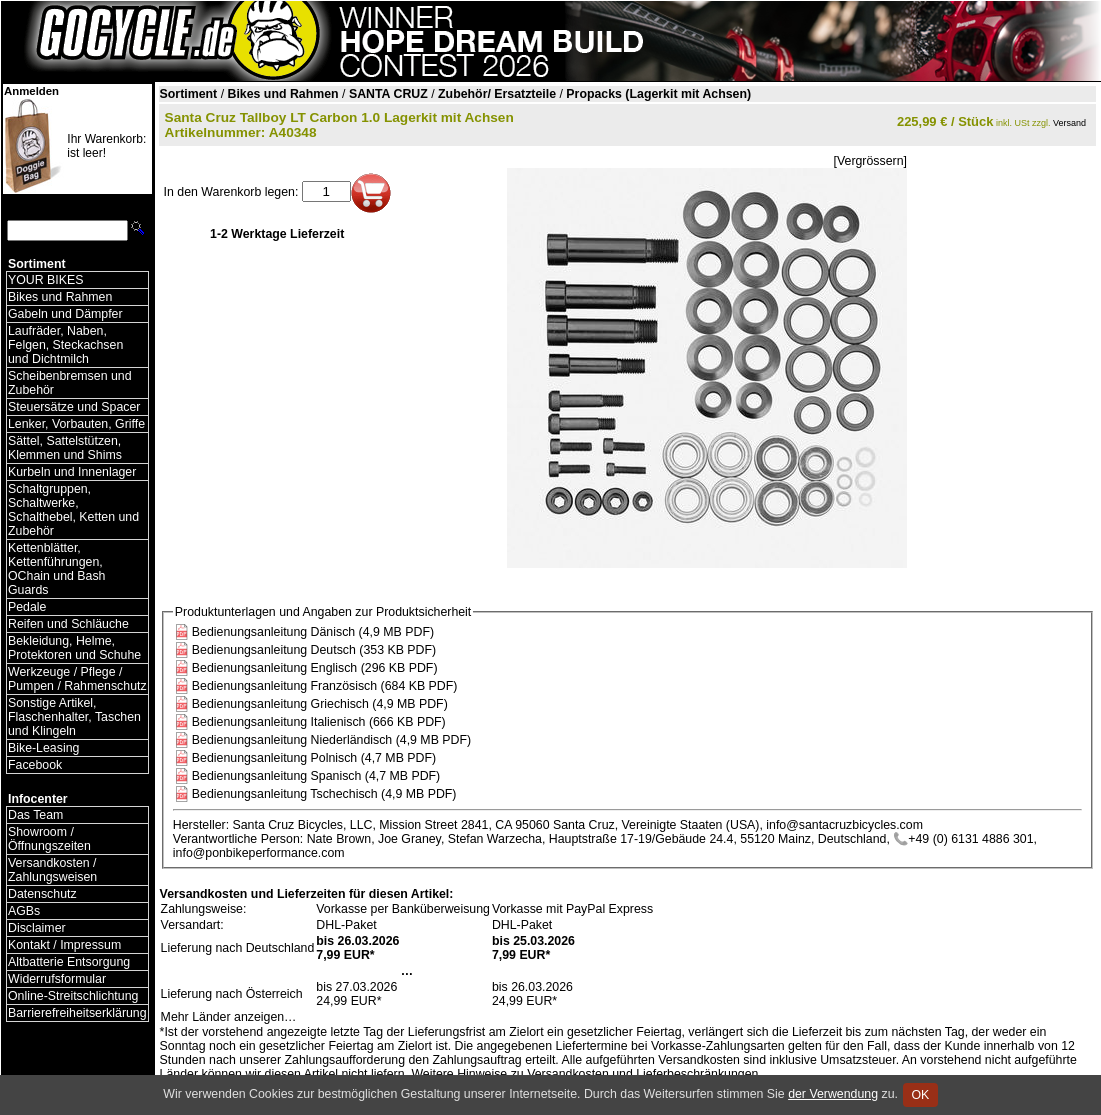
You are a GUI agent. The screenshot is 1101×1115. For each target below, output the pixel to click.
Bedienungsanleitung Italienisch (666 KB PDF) (319, 722)
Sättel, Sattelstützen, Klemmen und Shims (65, 448)
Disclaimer (37, 928)
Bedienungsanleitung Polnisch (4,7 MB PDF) (314, 758)
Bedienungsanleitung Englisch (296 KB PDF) (315, 668)
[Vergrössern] (870, 161)
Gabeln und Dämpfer (65, 314)
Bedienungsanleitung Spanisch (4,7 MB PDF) (316, 776)
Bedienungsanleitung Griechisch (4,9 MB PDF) (320, 704)
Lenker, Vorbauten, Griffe (76, 424)
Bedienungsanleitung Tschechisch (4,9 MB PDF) (324, 794)
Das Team (35, 815)
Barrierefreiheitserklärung (77, 1013)
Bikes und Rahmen (60, 297)
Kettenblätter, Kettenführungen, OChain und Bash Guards (56, 569)
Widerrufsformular (57, 979)
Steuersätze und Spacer (74, 407)
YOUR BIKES (45, 280)
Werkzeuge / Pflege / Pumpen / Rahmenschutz (77, 679)
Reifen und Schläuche (68, 624)
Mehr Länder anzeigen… (229, 1017)
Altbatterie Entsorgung (69, 962)
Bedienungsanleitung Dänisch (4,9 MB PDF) (313, 632)
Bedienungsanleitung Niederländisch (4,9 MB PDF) (331, 740)
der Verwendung (833, 1094)
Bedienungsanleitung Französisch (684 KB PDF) (325, 686)
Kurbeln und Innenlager (72, 472)
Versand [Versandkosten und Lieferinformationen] (1069, 123)
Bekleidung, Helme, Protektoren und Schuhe (74, 648)
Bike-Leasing (43, 748)
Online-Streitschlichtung (73, 996)
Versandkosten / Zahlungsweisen (52, 870)
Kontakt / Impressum (64, 945)
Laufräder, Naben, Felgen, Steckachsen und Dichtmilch (65, 345)
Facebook (35, 765)
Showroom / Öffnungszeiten (49, 839)
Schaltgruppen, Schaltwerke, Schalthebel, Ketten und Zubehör (73, 510)
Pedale (27, 607)
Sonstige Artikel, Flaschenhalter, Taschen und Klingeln (74, 717)
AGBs (24, 911)
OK (920, 1095)
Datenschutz (42, 894)
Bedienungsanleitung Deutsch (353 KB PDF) (314, 650)
